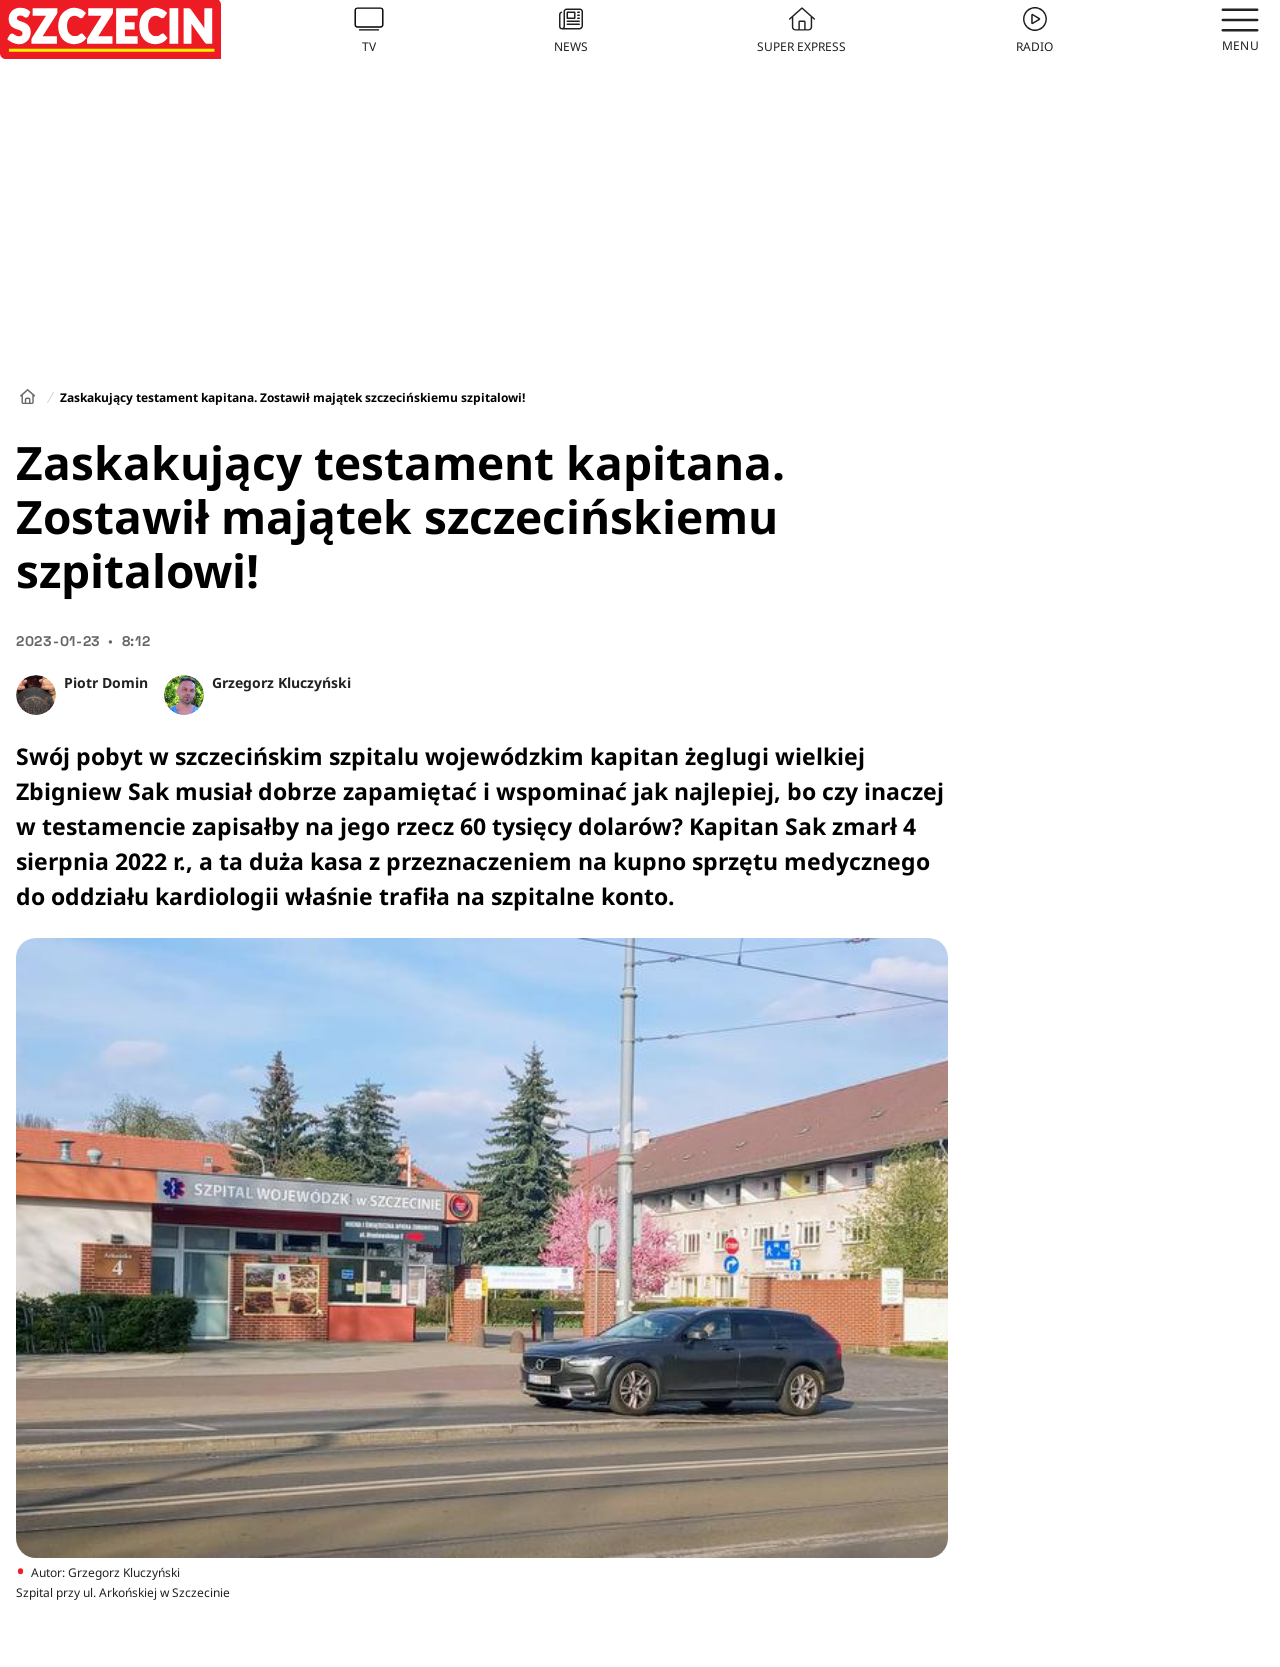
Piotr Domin (106, 682)
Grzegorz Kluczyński (281, 682)
